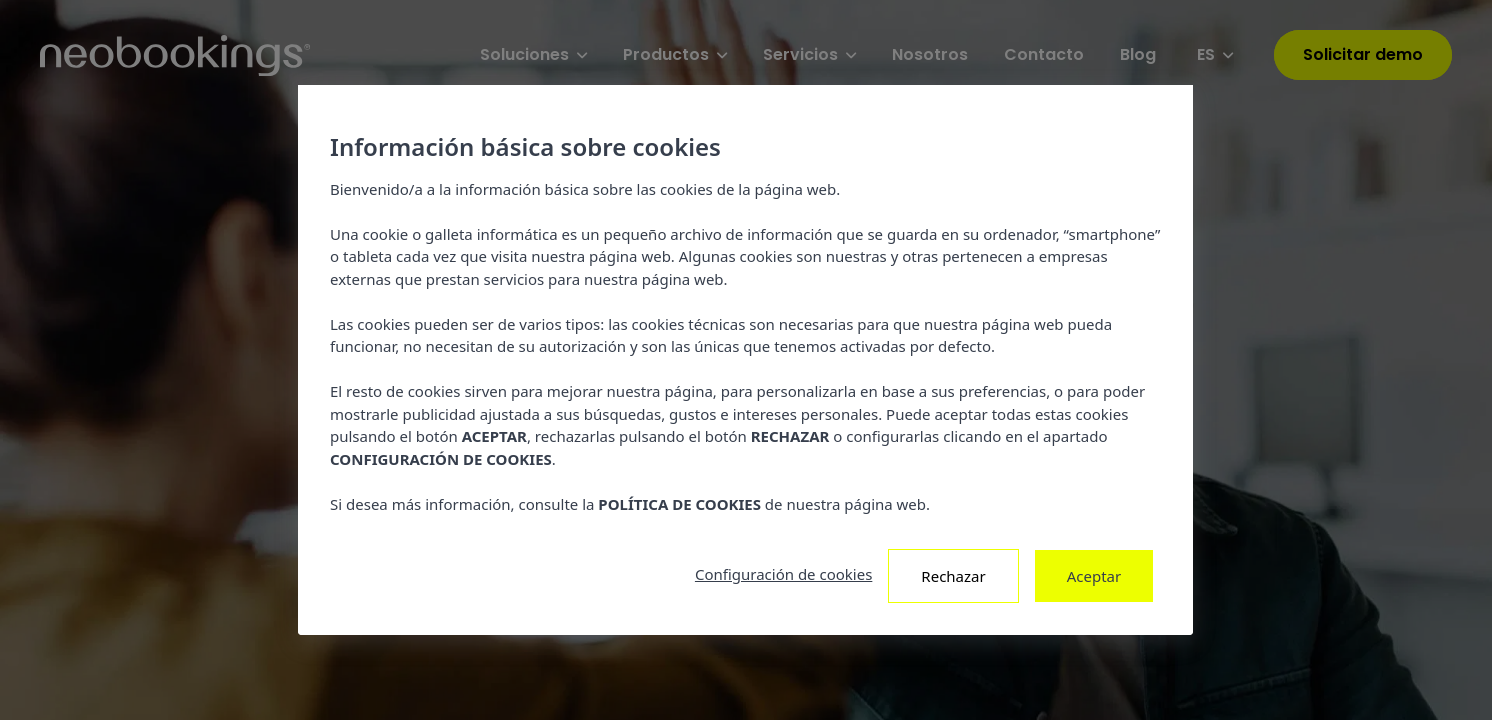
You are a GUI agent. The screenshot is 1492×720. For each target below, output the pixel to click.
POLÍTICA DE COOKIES (680, 504)
